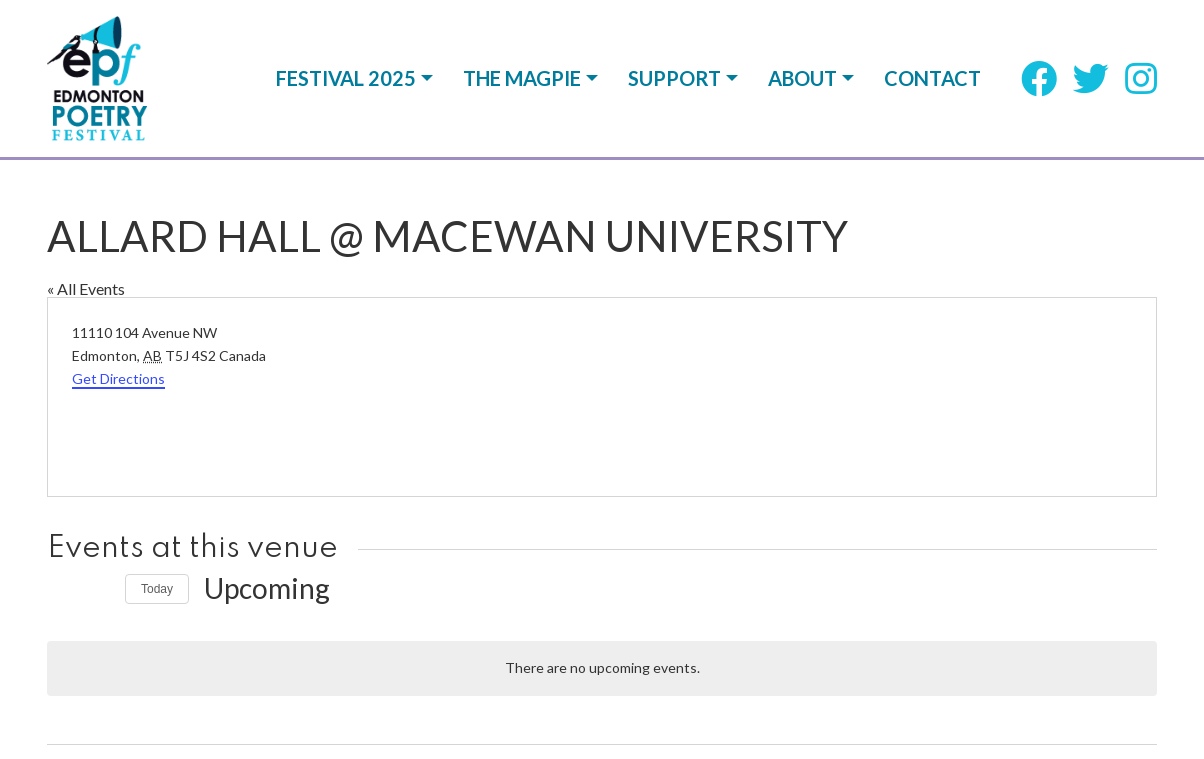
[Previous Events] (59, 589)
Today (157, 589)
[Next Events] (98, 589)
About (802, 78)
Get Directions (118, 378)
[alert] (602, 668)
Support (674, 78)
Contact (932, 78)
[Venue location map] (877, 397)
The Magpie (522, 78)
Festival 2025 (346, 78)
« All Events (86, 288)
